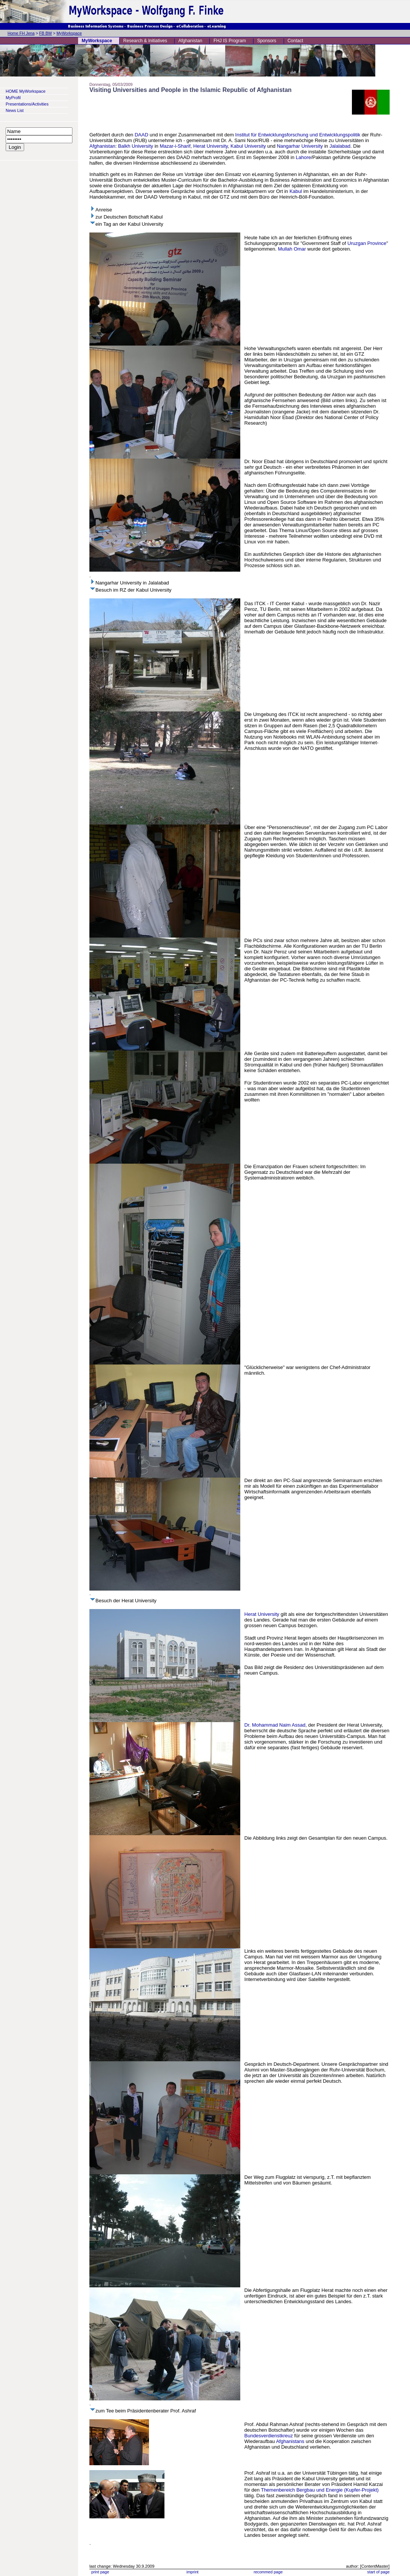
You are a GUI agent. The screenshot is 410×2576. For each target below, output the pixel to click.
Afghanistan (190, 40)
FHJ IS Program (229, 40)
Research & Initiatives (145, 40)
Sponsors (266, 40)
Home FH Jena (21, 33)
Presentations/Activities (27, 104)
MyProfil (13, 97)
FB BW (45, 33)
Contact (295, 40)
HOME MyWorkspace (26, 91)
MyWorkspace (69, 33)
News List (15, 110)
